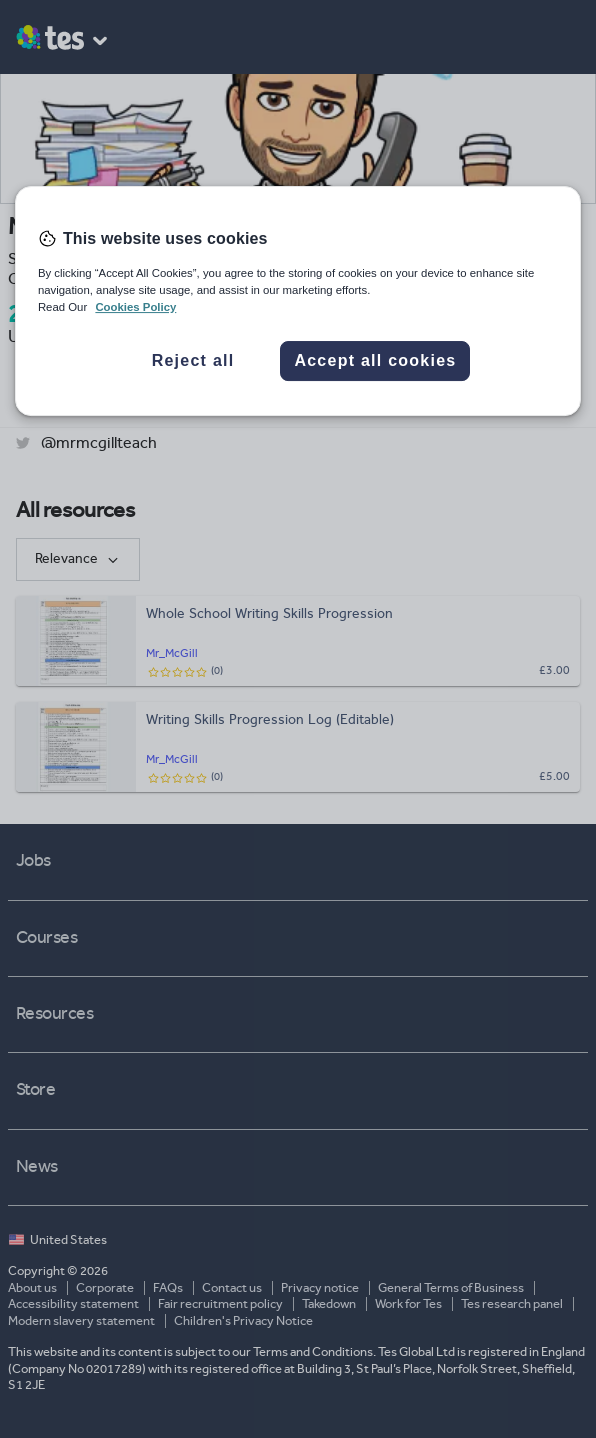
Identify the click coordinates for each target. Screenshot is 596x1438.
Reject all (193, 360)
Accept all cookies (375, 360)
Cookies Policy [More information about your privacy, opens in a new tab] (135, 307)
